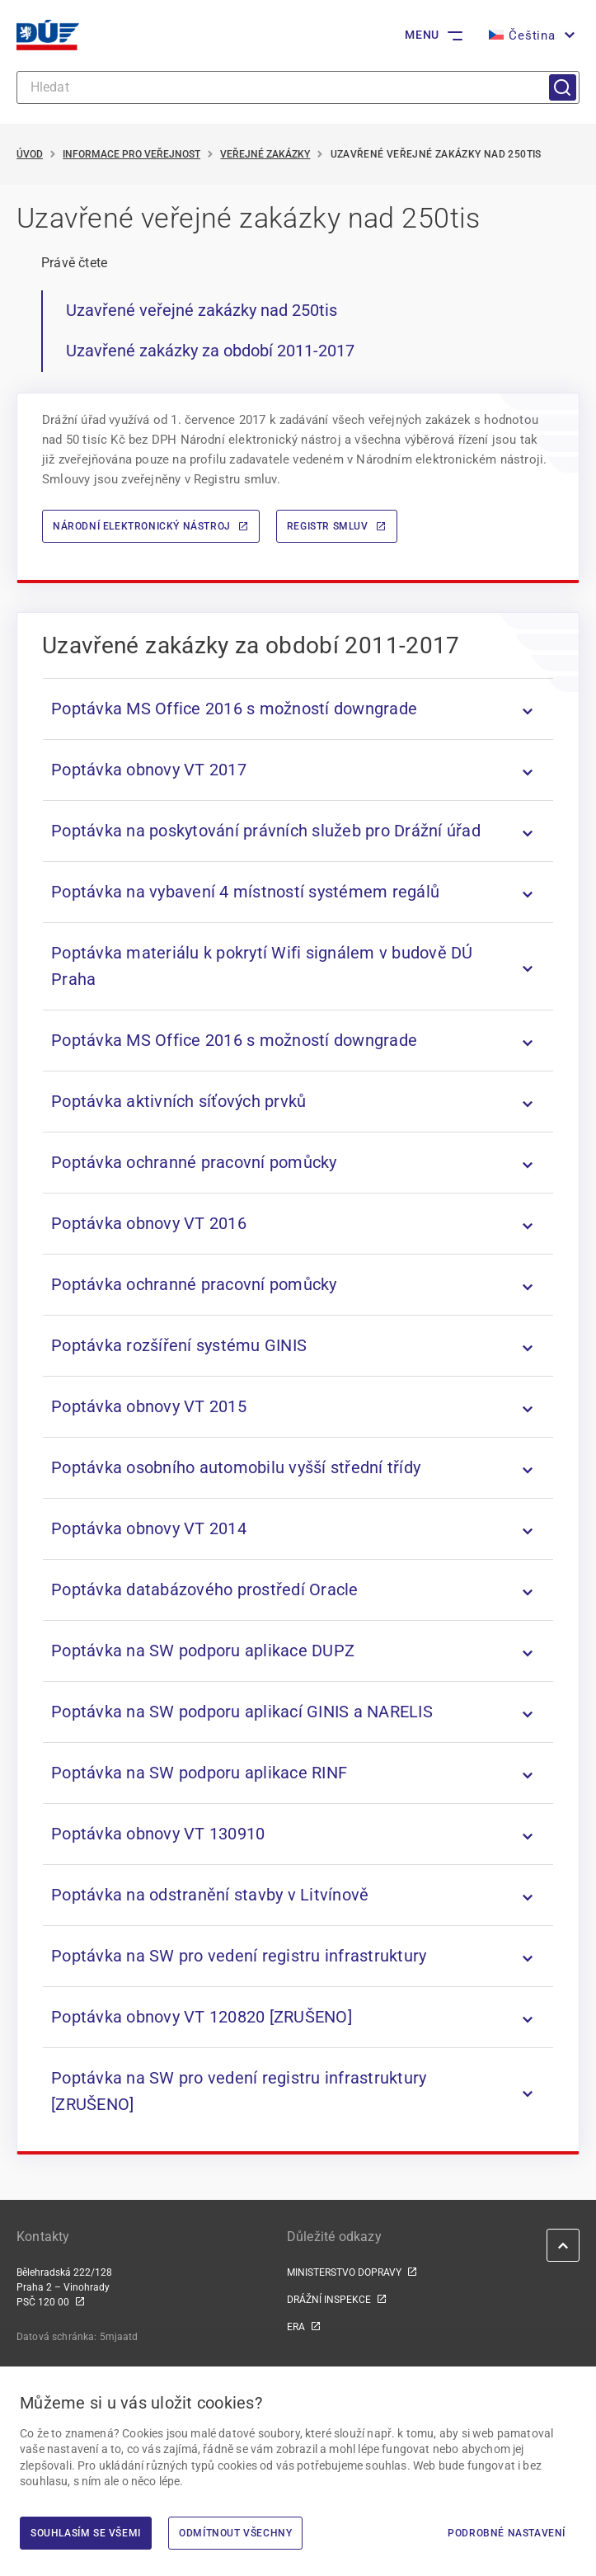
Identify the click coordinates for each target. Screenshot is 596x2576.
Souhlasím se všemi (86, 2533)
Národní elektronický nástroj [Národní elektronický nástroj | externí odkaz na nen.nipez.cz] (142, 526)
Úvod (29, 154)
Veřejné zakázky (265, 154)
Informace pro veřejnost (131, 154)
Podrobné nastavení (506, 2533)
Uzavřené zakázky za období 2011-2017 (210, 350)
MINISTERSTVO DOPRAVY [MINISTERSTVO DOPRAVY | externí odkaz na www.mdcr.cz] (344, 2272)
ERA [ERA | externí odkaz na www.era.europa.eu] (296, 2327)
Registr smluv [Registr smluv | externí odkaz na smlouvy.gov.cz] (327, 526)
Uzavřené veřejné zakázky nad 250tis (201, 310)
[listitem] (298, 708)
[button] (530, 35)
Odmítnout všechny (235, 2533)
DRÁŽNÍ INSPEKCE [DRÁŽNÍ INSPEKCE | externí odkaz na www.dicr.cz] (329, 2299)
